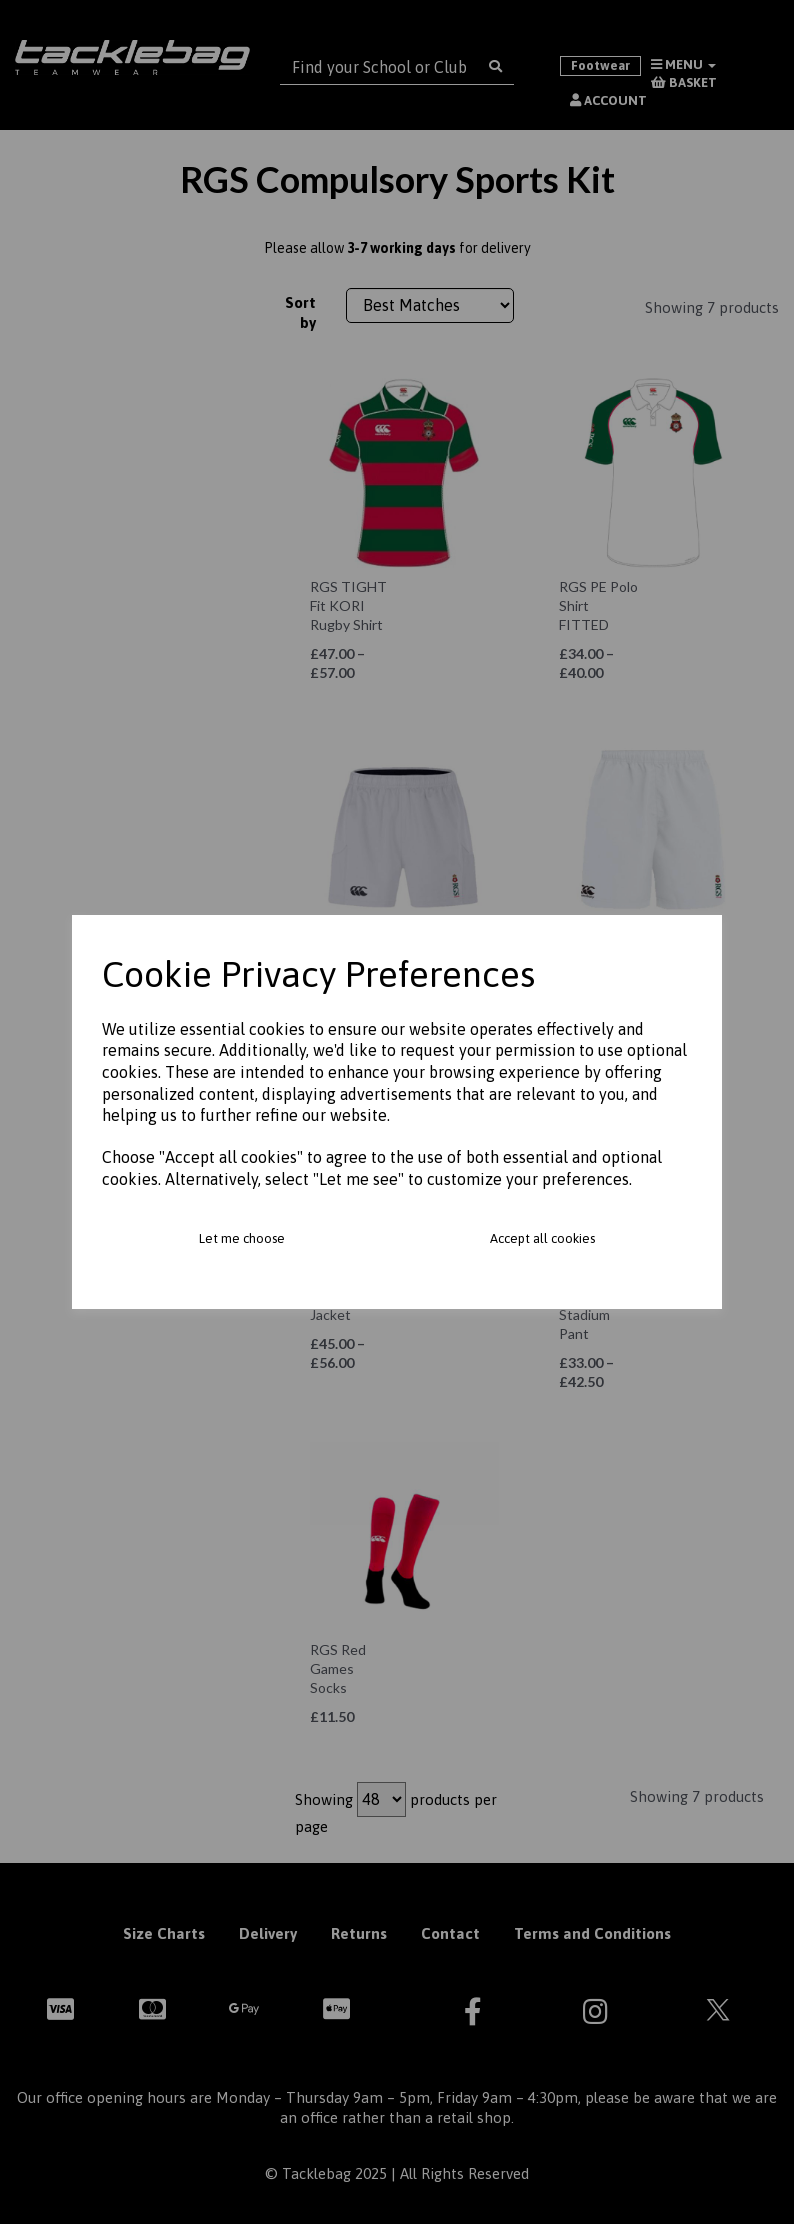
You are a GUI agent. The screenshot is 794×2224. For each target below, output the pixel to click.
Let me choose (242, 1238)
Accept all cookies (542, 1238)
